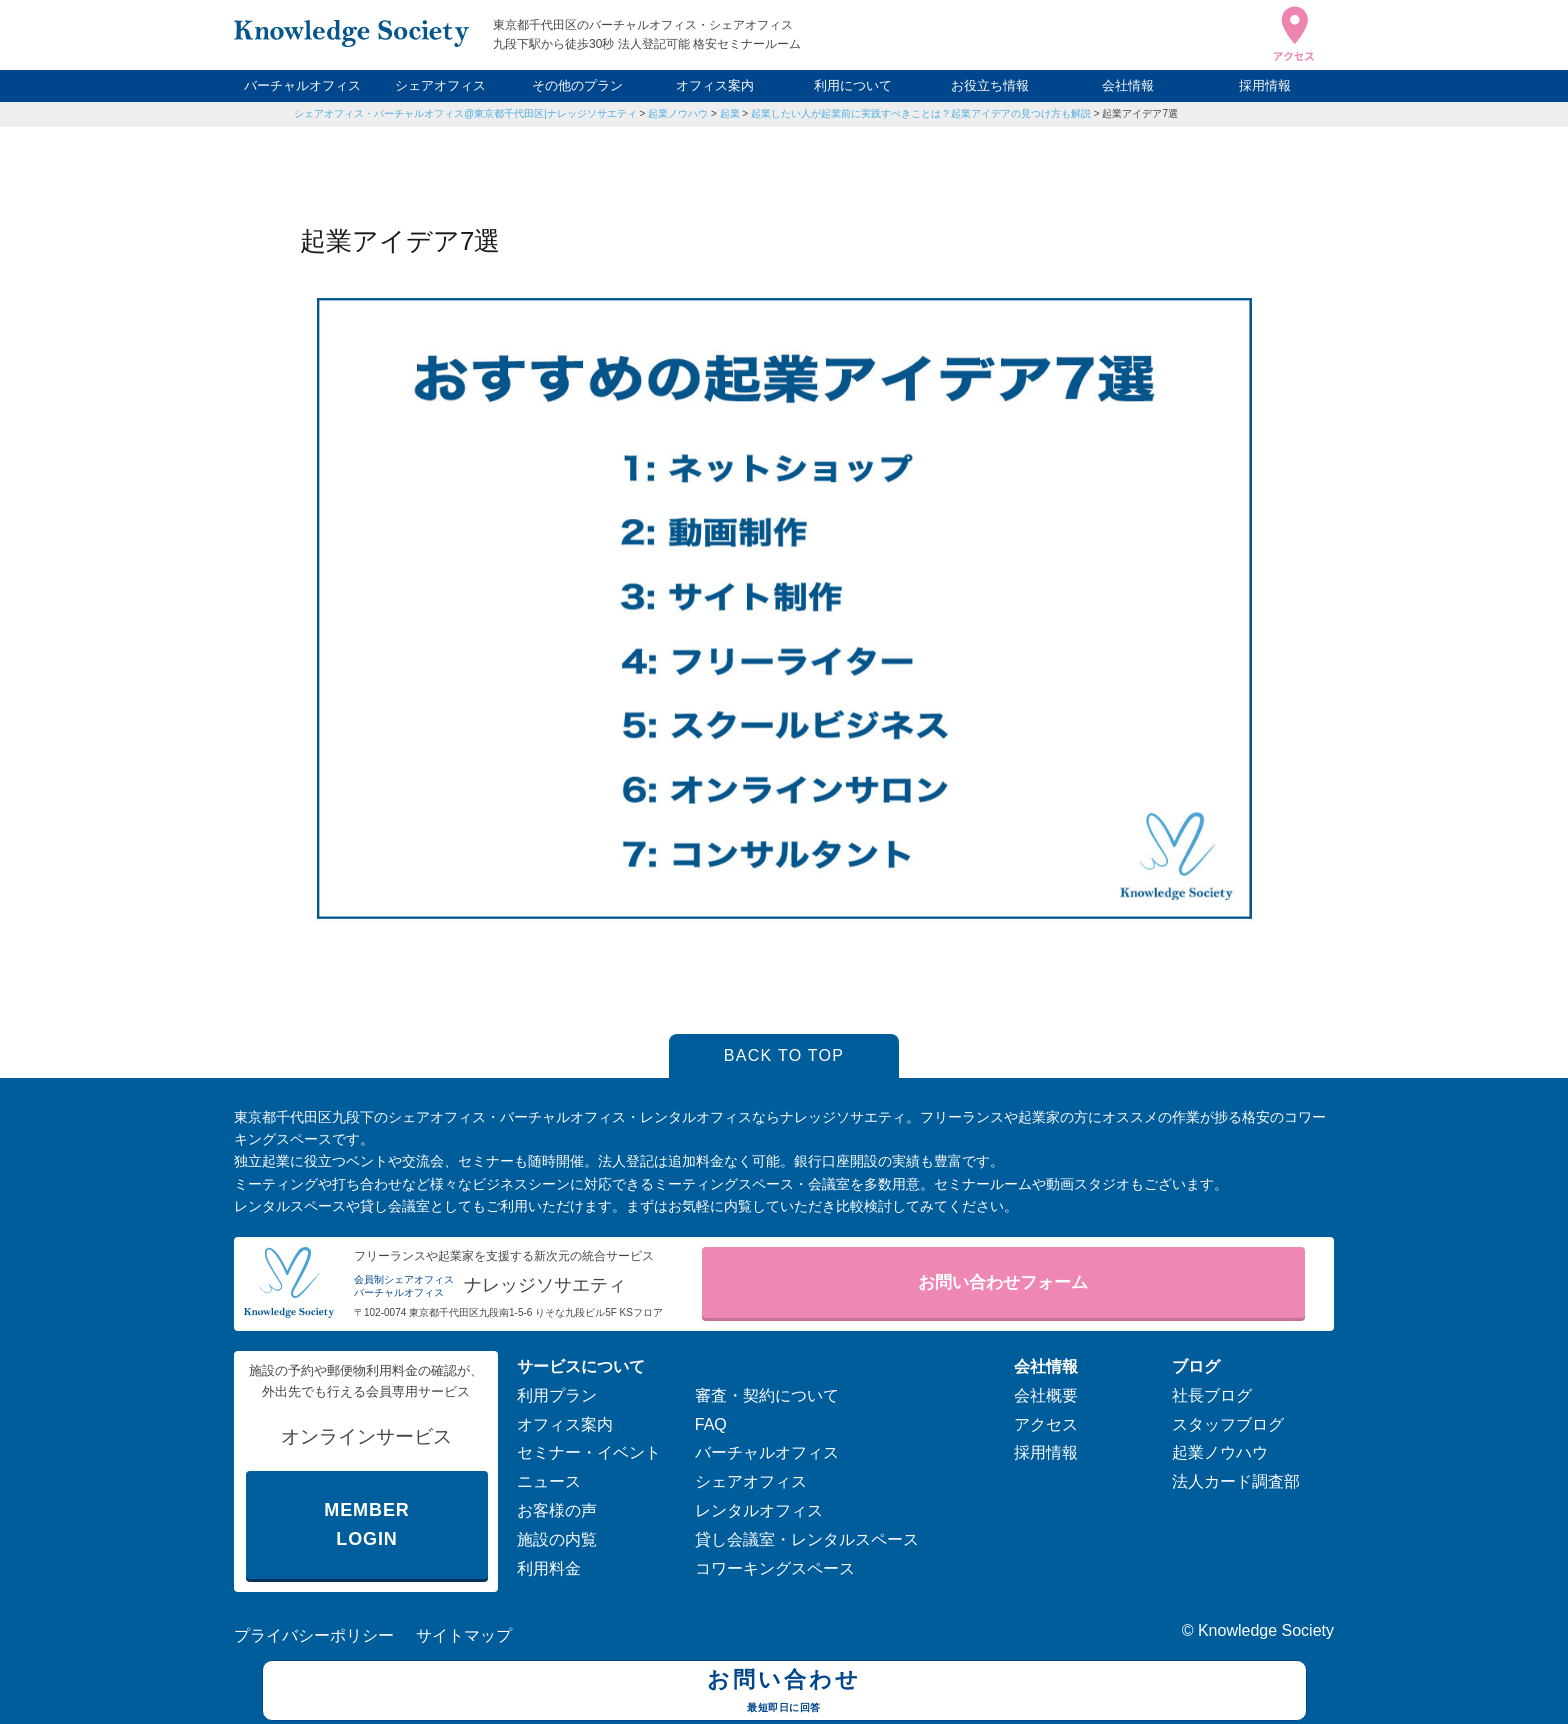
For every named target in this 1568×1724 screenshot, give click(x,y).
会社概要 (1046, 1395)
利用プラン (557, 1395)
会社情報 (1128, 85)
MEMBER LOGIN (366, 1524)
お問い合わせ (784, 1693)
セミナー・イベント (589, 1452)
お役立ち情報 (990, 85)
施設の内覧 (557, 1539)
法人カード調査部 (1236, 1481)
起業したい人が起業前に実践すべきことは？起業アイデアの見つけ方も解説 (921, 113)
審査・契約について (767, 1395)
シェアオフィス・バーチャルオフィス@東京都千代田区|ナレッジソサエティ (465, 113)
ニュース (549, 1481)
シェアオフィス (440, 85)
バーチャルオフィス (302, 85)
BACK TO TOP (784, 1055)
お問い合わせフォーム (1003, 1282)
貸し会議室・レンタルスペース (807, 1539)
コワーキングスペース (775, 1568)
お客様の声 (557, 1510)
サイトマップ (464, 1635)
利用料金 (549, 1568)
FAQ (711, 1424)
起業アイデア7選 (1140, 113)
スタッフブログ (1228, 1424)
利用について (853, 85)
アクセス (1046, 1424)
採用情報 (1265, 85)
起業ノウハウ (678, 113)
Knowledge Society (1266, 1630)
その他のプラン (577, 85)
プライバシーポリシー (314, 1635)
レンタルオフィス (759, 1510)
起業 (730, 113)
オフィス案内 (715, 85)
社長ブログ (1212, 1395)
